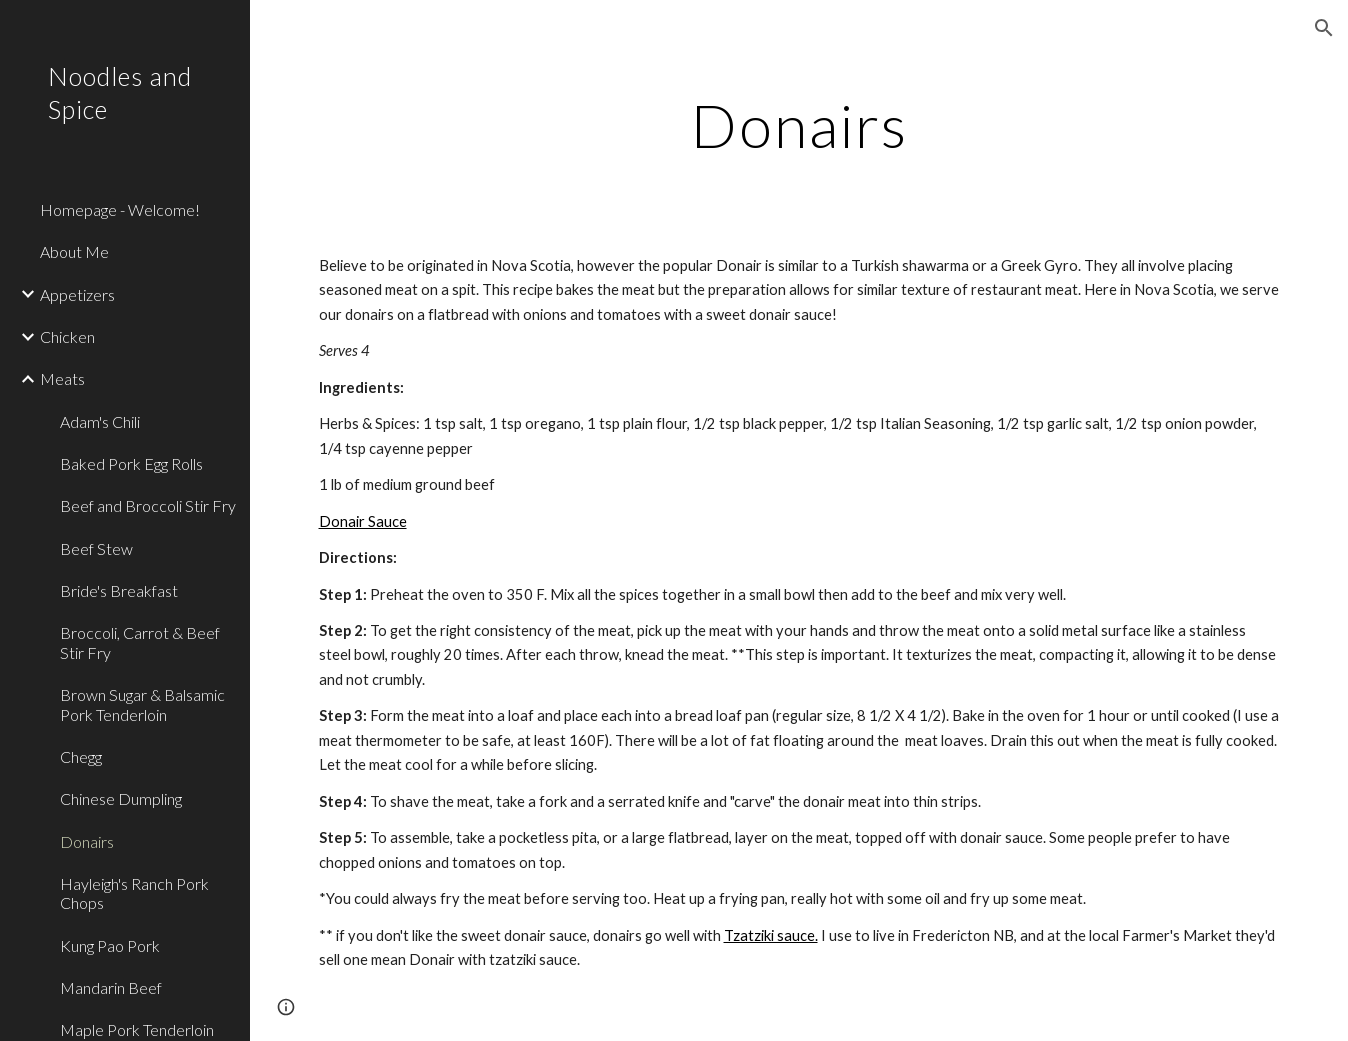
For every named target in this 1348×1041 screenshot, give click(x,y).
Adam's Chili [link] (100, 421)
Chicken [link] (67, 336)
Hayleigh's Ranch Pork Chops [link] (134, 893)
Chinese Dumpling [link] (121, 798)
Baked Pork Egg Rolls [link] (131, 463)
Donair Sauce (363, 521)
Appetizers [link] (77, 294)
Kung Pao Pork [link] (110, 945)
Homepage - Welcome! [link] (120, 209)
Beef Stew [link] (96, 548)
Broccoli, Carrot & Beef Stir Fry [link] (140, 642)
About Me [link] (74, 251)
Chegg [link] (81, 756)
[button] (1324, 28)
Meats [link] (62, 378)
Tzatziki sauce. (771, 935)
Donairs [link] (87, 841)
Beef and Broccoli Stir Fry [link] (148, 505)
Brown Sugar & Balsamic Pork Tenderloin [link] (142, 704)
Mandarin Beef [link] (111, 987)
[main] (799, 125)
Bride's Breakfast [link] (119, 590)
